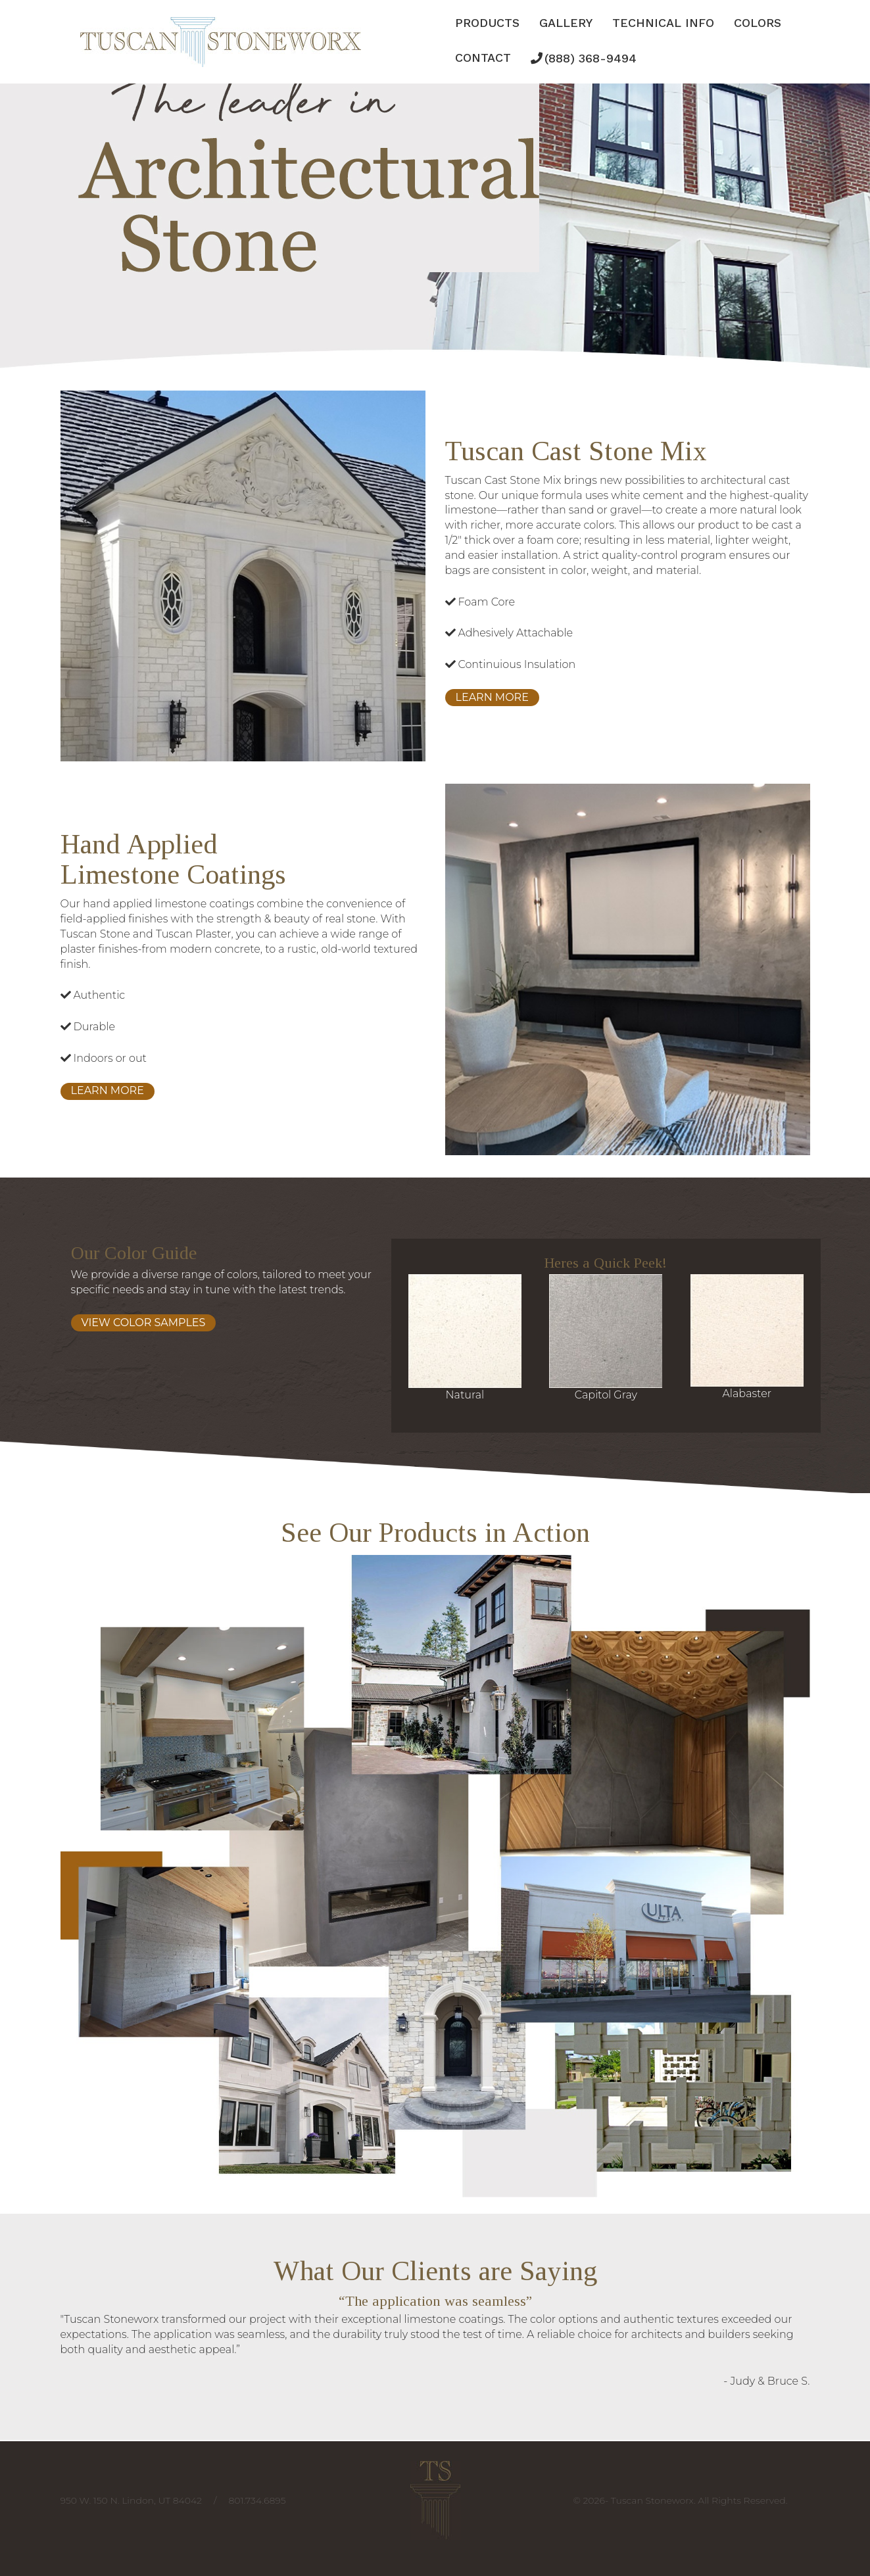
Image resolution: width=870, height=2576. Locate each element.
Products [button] (487, 23)
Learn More (492, 697)
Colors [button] (757, 23)
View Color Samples (144, 1322)
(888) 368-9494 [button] (590, 58)
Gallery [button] (565, 23)
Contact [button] (483, 57)
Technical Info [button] (663, 23)
